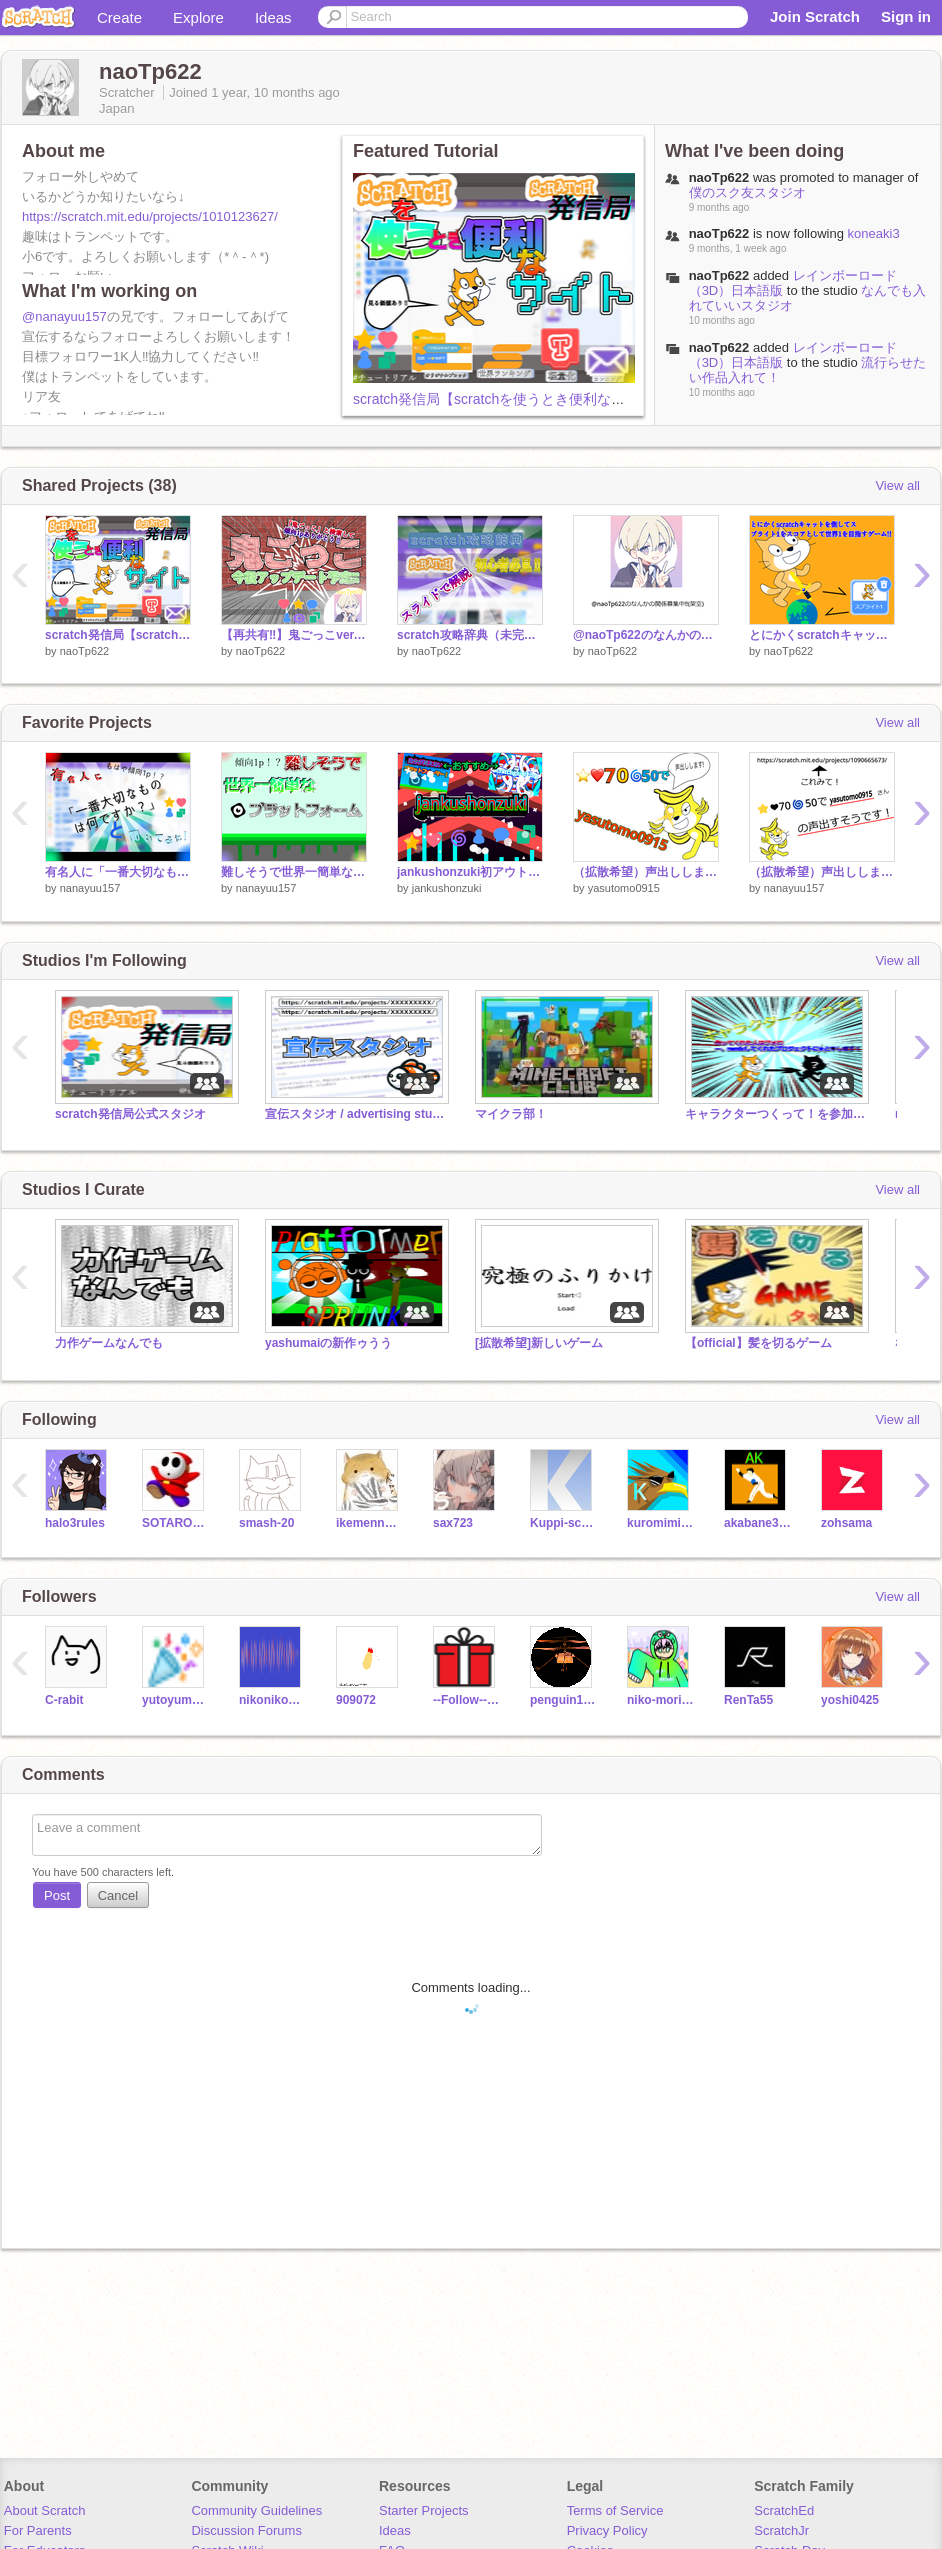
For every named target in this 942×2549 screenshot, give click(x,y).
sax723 (453, 1523)
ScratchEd (784, 2510)
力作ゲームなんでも (109, 1343)
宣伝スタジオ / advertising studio (355, 1114)
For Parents (38, 2530)
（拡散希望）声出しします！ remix (822, 872)
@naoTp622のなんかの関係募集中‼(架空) (646, 635)
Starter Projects (424, 2510)
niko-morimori (660, 1700)
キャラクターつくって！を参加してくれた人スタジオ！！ (775, 1114)
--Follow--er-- (466, 1700)
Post (57, 1895)
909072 (356, 1700)
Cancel (118, 1895)
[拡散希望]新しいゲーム (539, 1343)
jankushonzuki (447, 888)
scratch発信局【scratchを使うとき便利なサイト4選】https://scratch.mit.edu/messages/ (625, 399)
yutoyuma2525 (175, 1700)
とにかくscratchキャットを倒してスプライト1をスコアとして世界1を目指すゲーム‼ (822, 635)
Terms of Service (615, 2510)
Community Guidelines (256, 2510)
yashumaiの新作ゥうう (328, 1343)
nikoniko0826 (272, 1700)
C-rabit (64, 1700)
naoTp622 (719, 275)
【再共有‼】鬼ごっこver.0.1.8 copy (294, 635)
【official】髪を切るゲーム (758, 1343)
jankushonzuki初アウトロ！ (470, 872)
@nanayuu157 (64, 316)
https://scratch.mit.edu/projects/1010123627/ (150, 216)
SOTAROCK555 (175, 1523)
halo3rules (75, 1523)
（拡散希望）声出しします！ (646, 872)
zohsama (846, 1523)
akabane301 (757, 1523)
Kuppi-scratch (563, 1523)
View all (897, 485)
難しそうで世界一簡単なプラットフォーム (294, 872)
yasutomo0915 (624, 888)
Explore (198, 17)
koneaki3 (874, 233)
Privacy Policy (607, 2530)
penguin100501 (563, 1700)
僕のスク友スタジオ (747, 192)
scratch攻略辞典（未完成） (470, 635)
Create (119, 17)
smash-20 (266, 1523)
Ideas (273, 17)
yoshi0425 (850, 1700)
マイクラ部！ (511, 1114)
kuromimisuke (660, 1523)
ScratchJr (781, 2530)
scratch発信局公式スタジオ (130, 1114)
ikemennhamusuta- (369, 1523)
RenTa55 (748, 1700)
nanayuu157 (90, 888)
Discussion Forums (246, 2530)
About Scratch (45, 2510)
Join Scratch (815, 16)
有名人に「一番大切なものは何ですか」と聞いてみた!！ (118, 872)
